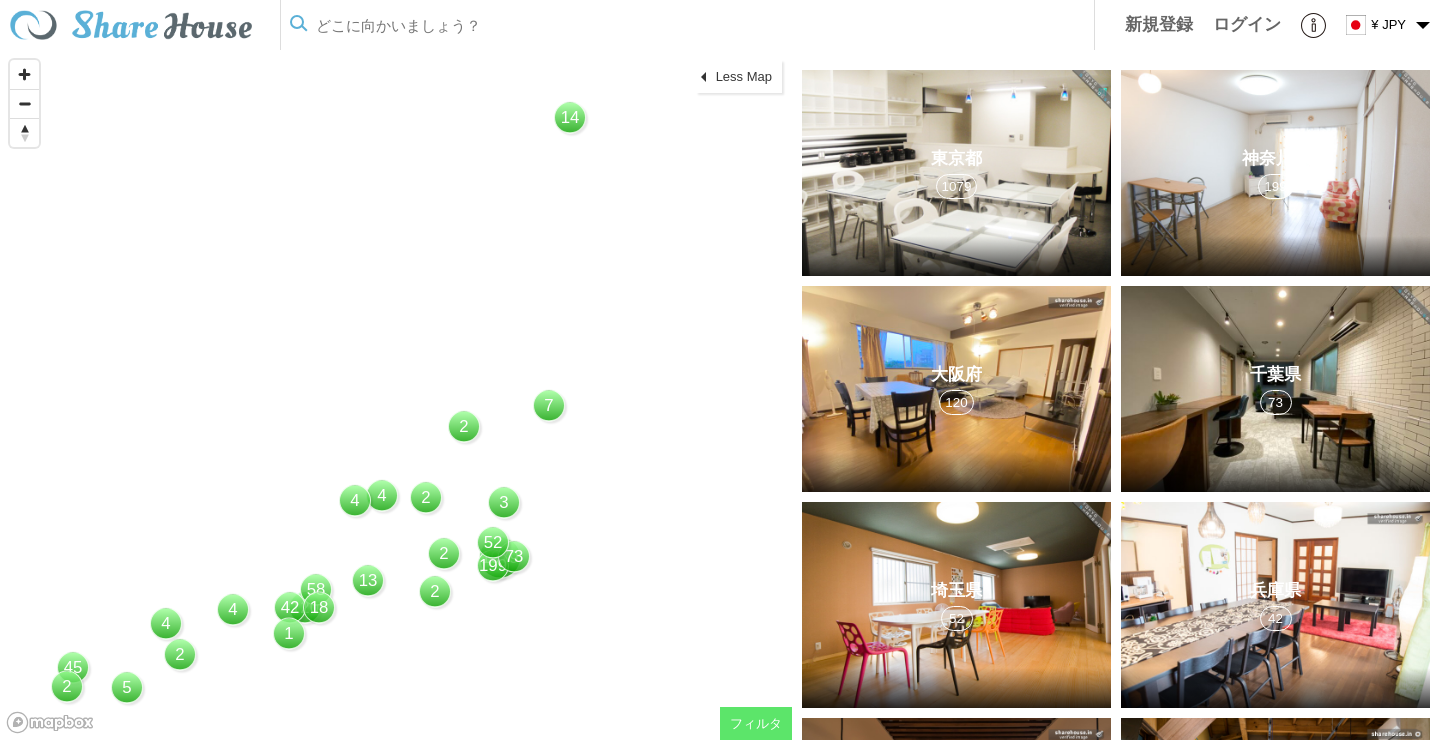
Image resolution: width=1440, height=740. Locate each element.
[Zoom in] (24, 74)
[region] (396, 395)
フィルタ (756, 723)
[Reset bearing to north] (24, 132)
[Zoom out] (24, 103)
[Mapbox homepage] (50, 722)
